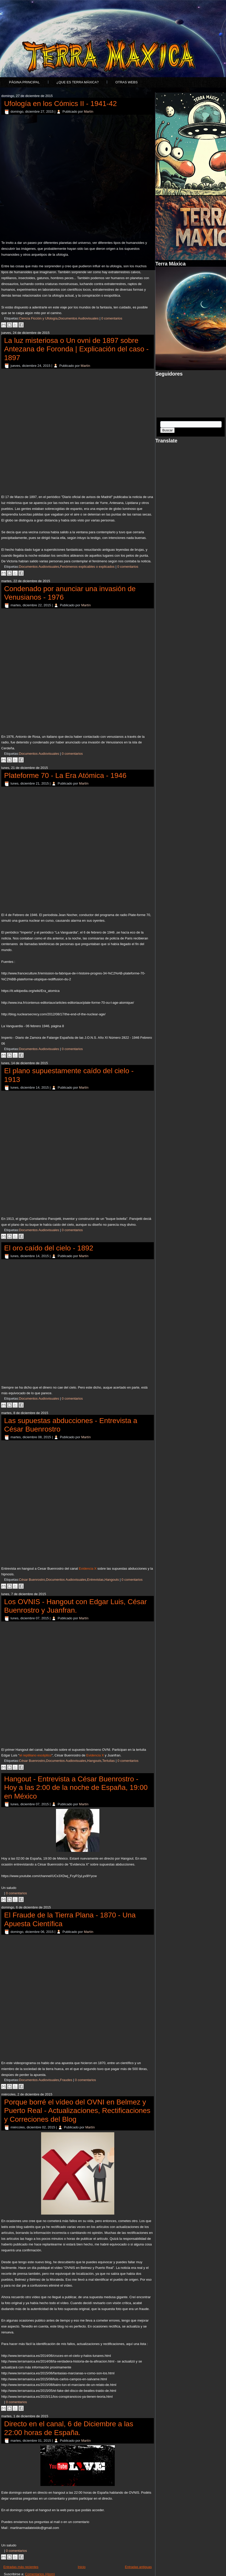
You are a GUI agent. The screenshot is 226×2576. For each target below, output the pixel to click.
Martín (88, 111)
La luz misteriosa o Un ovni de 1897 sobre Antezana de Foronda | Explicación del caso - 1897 (76, 349)
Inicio (82, 2567)
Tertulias (108, 1761)
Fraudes (66, 2080)
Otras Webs (126, 82)
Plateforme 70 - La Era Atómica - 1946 (65, 775)
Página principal (24, 82)
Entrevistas (95, 1580)
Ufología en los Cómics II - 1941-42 (60, 104)
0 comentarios (111, 318)
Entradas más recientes (21, 2567)
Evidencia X (88, 1568)
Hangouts (112, 1580)
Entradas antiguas (138, 2567)
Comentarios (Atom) (40, 2574)
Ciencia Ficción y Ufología (38, 318)
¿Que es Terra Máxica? (77, 82)
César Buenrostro (32, 1580)
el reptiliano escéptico (35, 1755)
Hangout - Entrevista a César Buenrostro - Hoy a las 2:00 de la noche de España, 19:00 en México (76, 1787)
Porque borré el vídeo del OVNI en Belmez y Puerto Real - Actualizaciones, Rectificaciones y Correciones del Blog (77, 2110)
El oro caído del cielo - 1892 (48, 1248)
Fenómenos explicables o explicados (87, 567)
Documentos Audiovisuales (79, 318)
